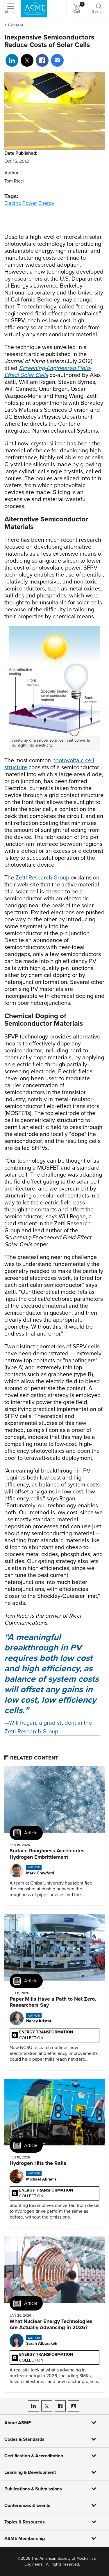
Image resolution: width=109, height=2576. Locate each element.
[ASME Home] (34, 8)
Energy (46, 203)
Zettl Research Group (42, 877)
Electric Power (20, 203)
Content (15, 25)
